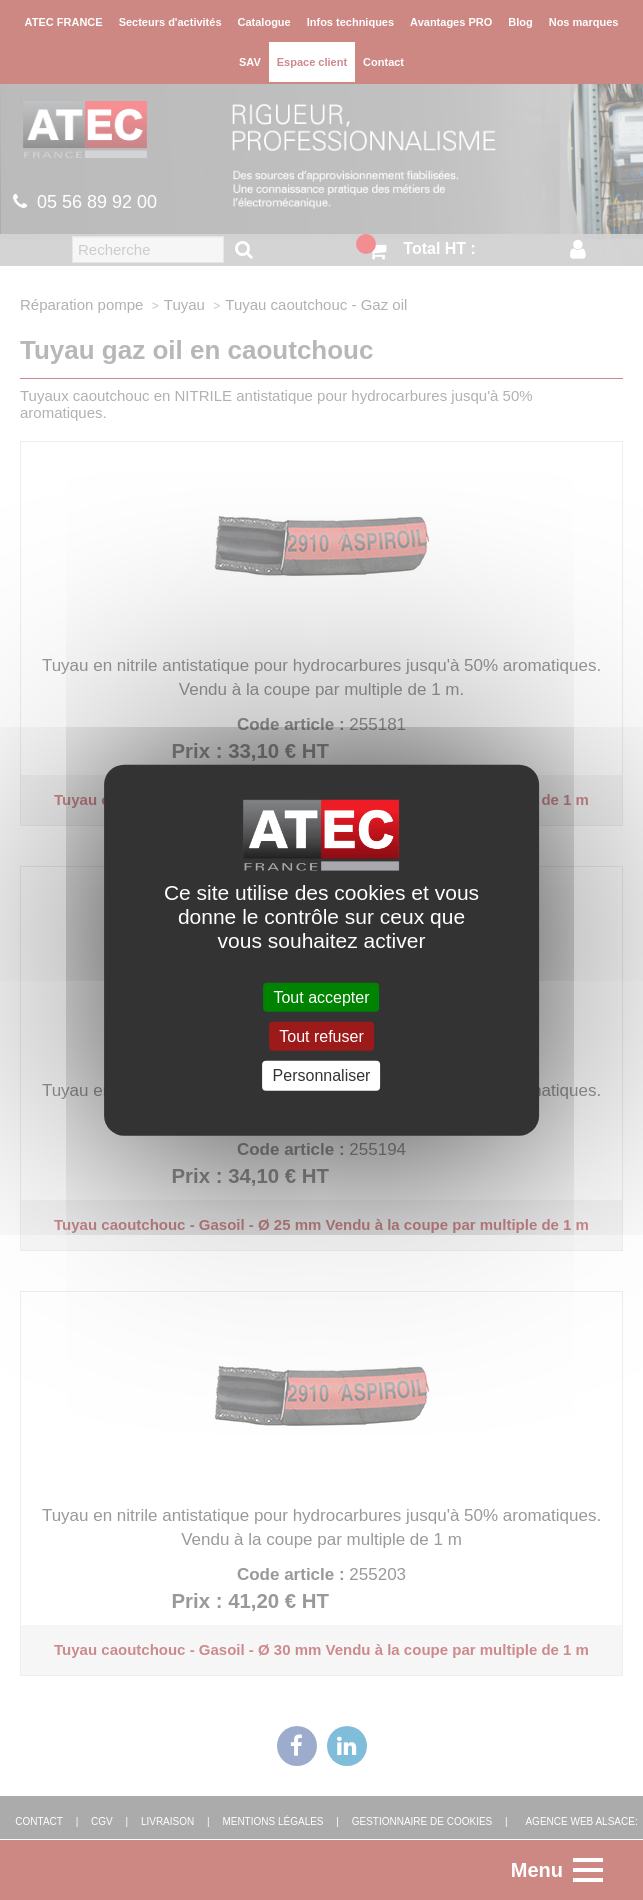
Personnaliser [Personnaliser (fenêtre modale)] (322, 1075)
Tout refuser (321, 1036)
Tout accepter (321, 997)
